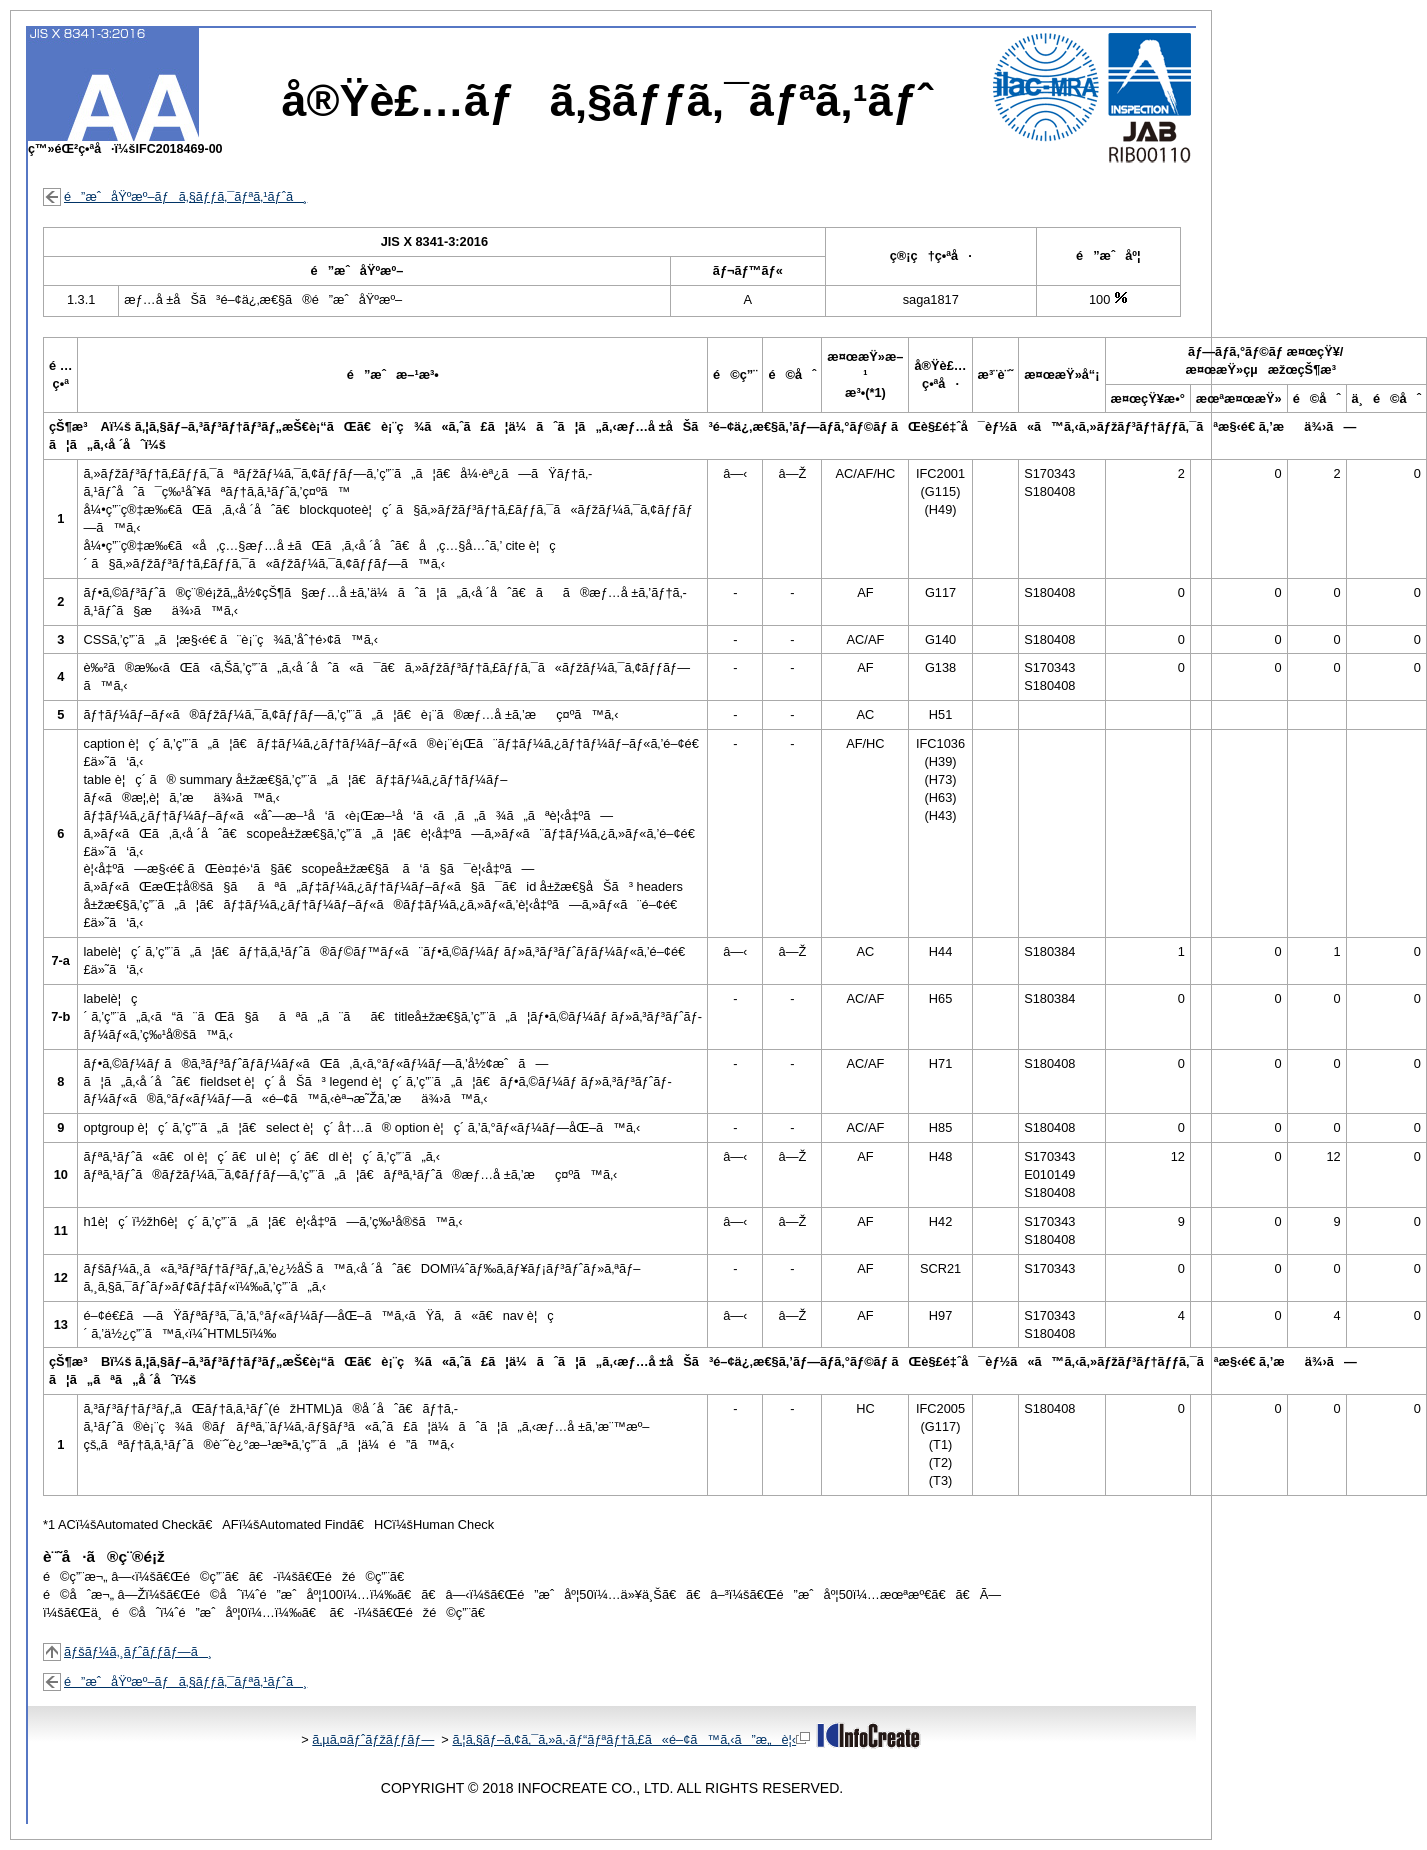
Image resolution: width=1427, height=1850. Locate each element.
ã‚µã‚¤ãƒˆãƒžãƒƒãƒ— (373, 1739)
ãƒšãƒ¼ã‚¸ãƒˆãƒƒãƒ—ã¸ (138, 1651)
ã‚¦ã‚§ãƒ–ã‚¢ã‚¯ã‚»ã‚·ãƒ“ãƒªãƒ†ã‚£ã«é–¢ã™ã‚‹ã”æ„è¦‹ (631, 1739)
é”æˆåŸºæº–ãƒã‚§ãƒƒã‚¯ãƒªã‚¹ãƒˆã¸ (185, 196)
